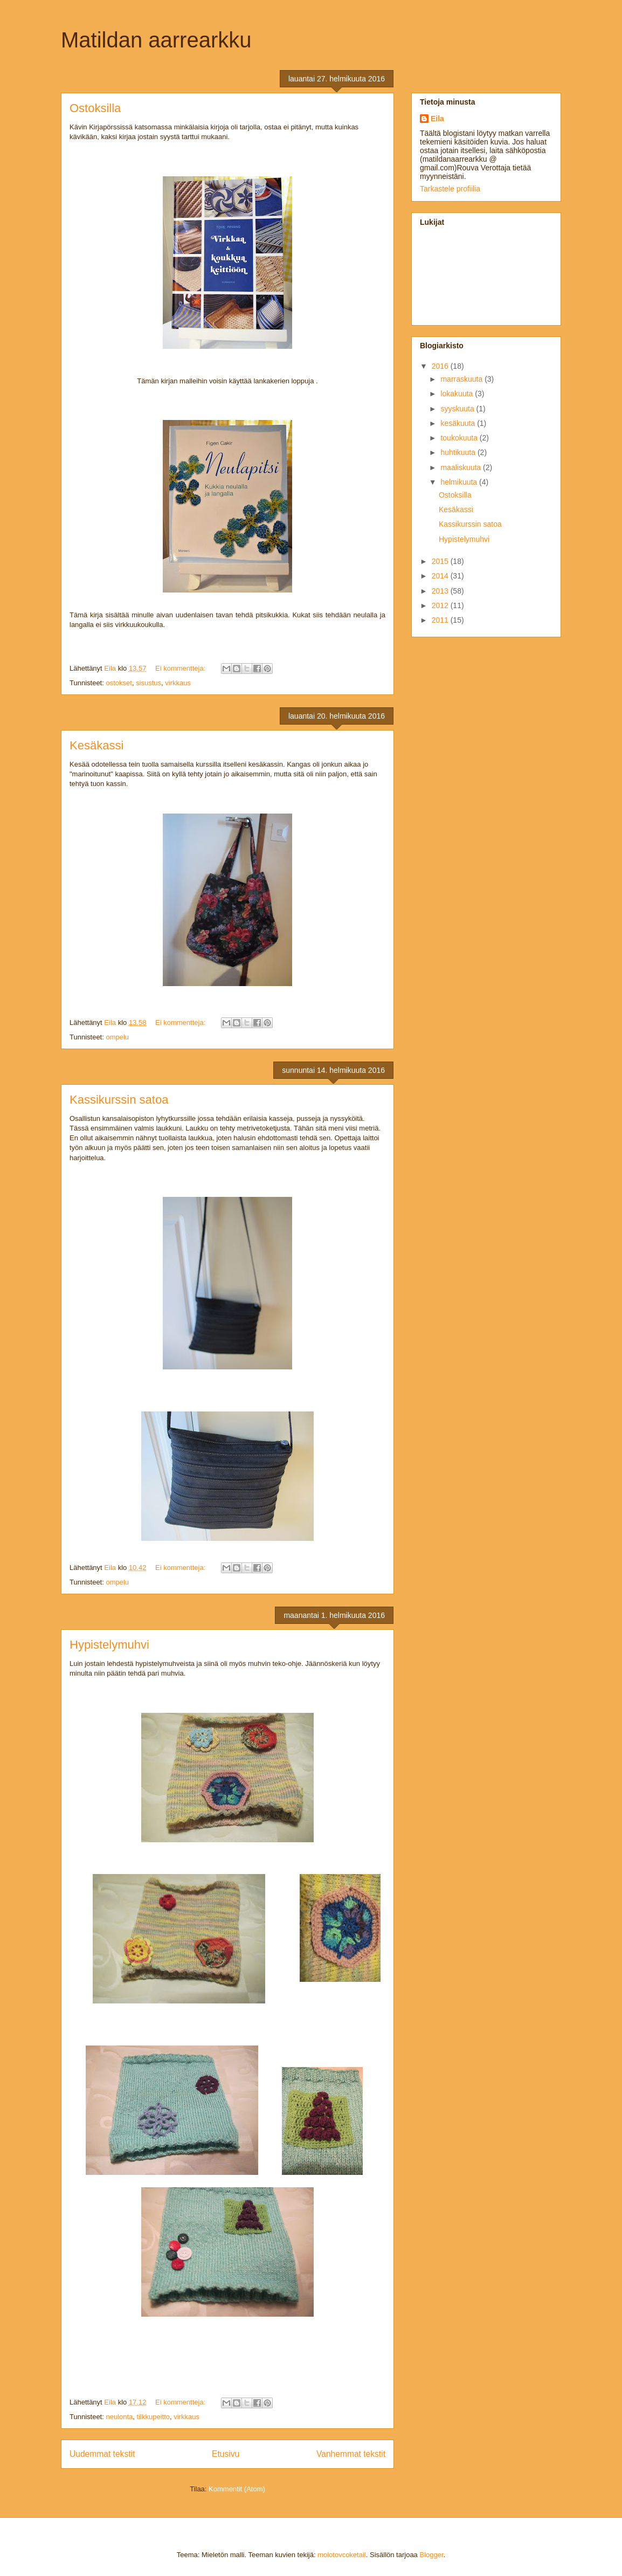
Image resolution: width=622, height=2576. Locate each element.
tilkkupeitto (153, 2417)
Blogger (431, 2555)
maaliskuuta (461, 467)
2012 (441, 605)
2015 (441, 561)
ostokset (119, 683)
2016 (441, 366)
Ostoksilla (95, 108)
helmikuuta (459, 482)
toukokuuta (459, 437)
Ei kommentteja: (181, 668)
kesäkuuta (458, 423)
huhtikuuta (459, 452)
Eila (437, 118)
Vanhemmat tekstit (350, 2453)
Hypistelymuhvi (109, 1644)
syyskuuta (458, 408)
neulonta (119, 2417)
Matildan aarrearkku (156, 40)
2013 (441, 591)
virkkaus (178, 683)
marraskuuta (462, 379)
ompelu (117, 1037)
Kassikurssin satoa (119, 1099)
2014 (441, 575)
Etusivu (225, 2453)
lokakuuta (457, 393)
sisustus (148, 683)
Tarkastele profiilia (450, 188)
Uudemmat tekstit (102, 2453)
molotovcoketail (341, 2555)
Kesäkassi (96, 745)
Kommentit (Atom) (237, 2489)
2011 (441, 620)
